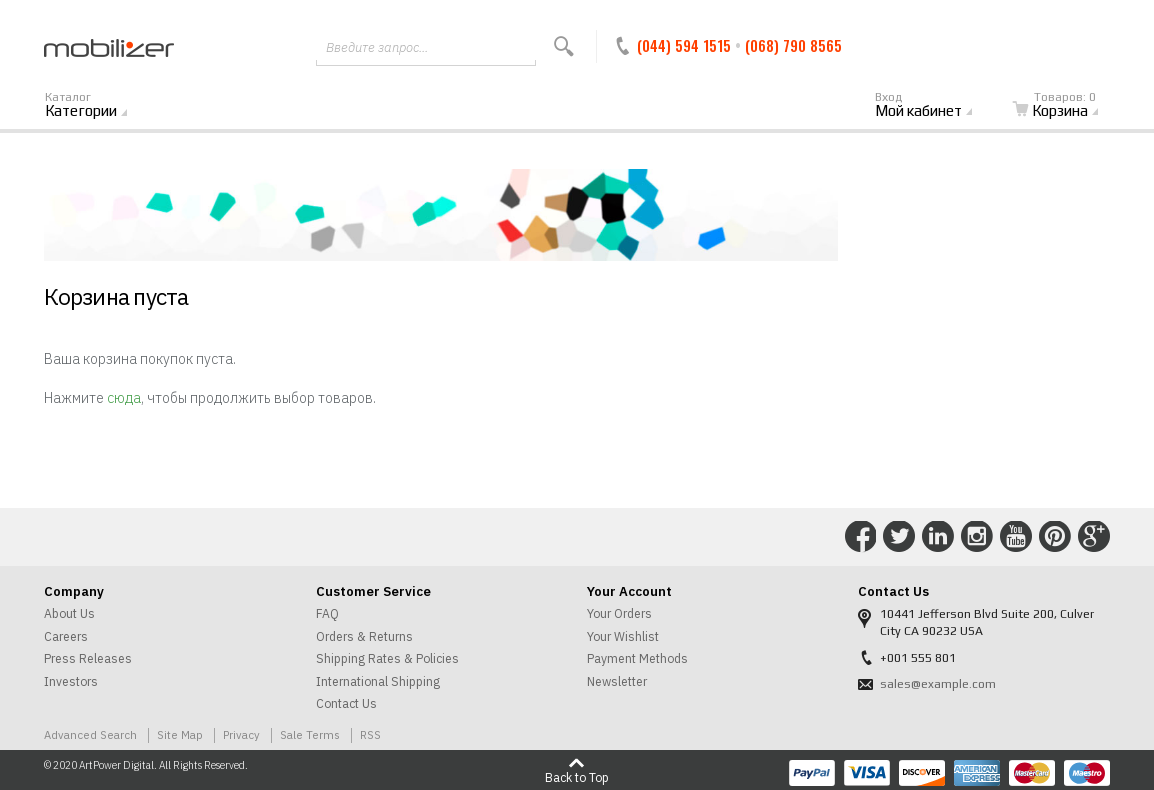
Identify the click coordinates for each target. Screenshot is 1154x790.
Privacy (241, 734)
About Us (69, 613)
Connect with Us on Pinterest (1055, 537)
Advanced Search (90, 734)
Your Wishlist (623, 636)
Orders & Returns (364, 636)
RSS (370, 734)
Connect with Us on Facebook (861, 537)
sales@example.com (938, 684)
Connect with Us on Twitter (899, 537)
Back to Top (577, 777)
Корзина (1067, 106)
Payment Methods (637, 658)
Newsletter (617, 681)
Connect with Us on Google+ (1094, 537)
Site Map (180, 734)
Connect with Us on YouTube (1016, 537)
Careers (66, 636)
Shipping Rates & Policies (387, 658)
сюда (124, 398)
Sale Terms (310, 734)
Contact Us (346, 703)
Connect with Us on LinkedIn (938, 537)
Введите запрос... (377, 47)
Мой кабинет (935, 106)
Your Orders (619, 613)
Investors (71, 681)
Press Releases (88, 658)
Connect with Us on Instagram (977, 537)
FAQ (327, 613)
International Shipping (378, 681)
